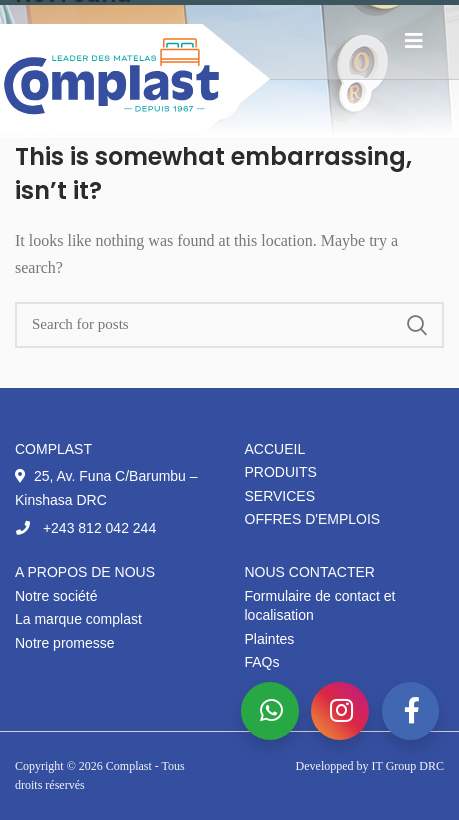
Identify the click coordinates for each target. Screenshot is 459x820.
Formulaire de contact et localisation (320, 606)
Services (280, 496)
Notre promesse (65, 643)
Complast (130, 766)
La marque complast (78, 619)
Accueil (275, 449)
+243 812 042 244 (85, 528)
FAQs (262, 662)
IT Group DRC (408, 766)
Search (417, 325)
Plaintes (270, 639)
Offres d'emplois (313, 519)
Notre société (56, 596)
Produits (281, 472)
